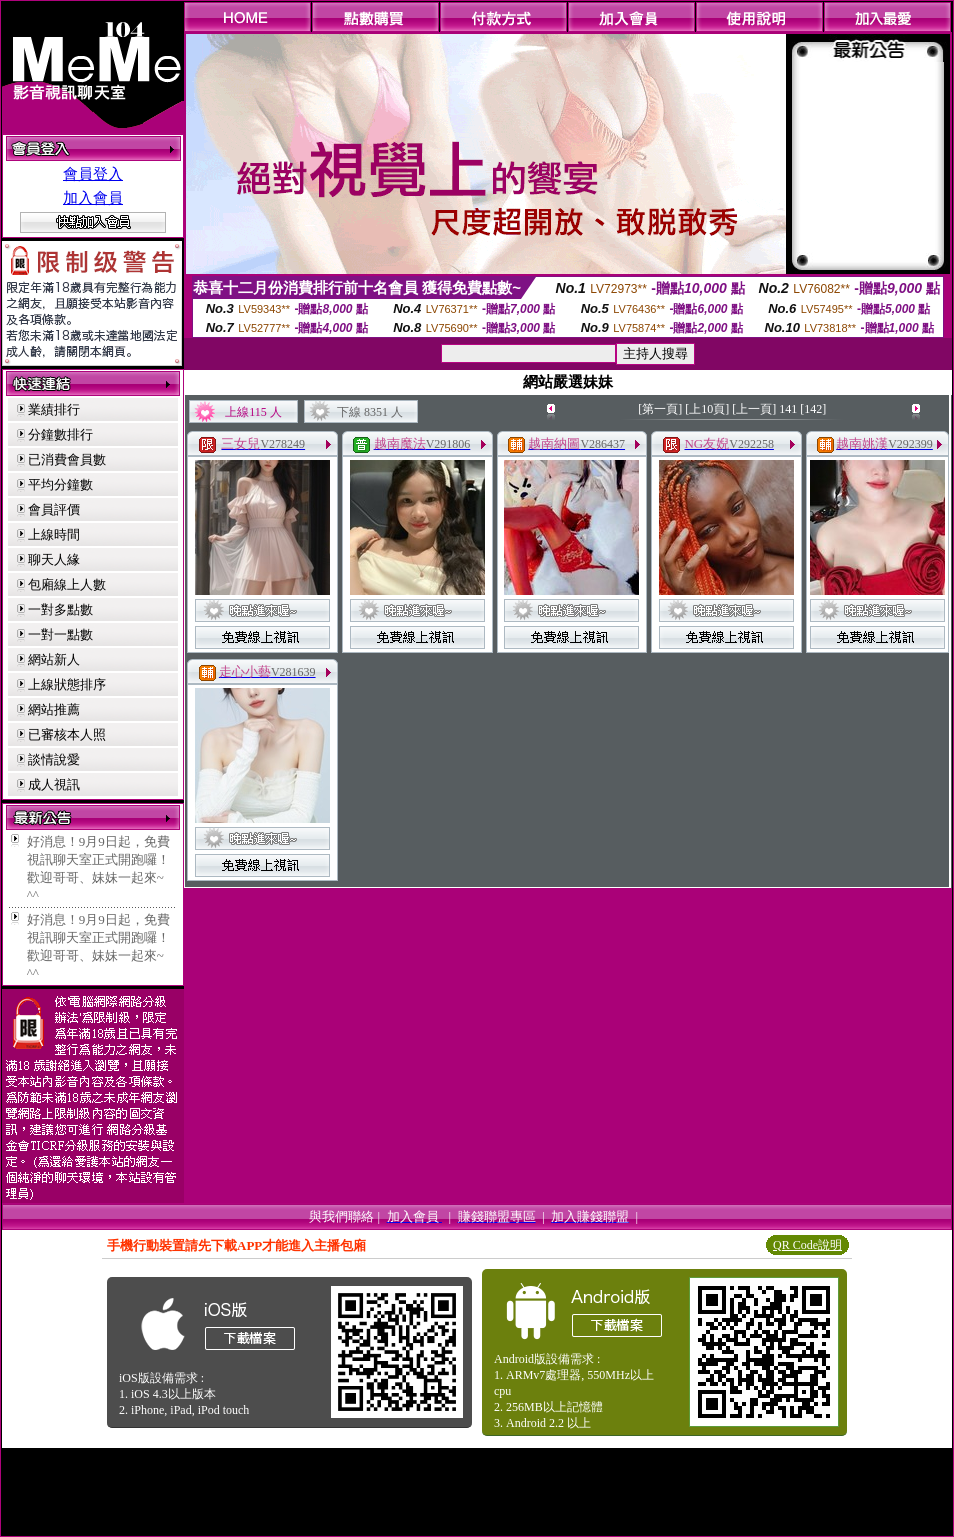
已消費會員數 (67, 459)
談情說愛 (54, 759)
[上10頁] (707, 409)
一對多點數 (60, 609)
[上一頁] (754, 409)
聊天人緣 (54, 559)
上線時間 (54, 534)
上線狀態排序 (67, 684)
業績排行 (54, 409)
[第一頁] (660, 409)
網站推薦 (54, 709)
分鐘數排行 (60, 434)
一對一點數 (60, 634)
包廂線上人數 (67, 584)
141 (788, 409)
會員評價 (54, 509)
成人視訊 (54, 784)
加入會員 (93, 198)
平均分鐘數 (60, 484)
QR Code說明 (807, 1245)
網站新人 (54, 659)
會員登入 (93, 174)
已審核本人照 (67, 734)
